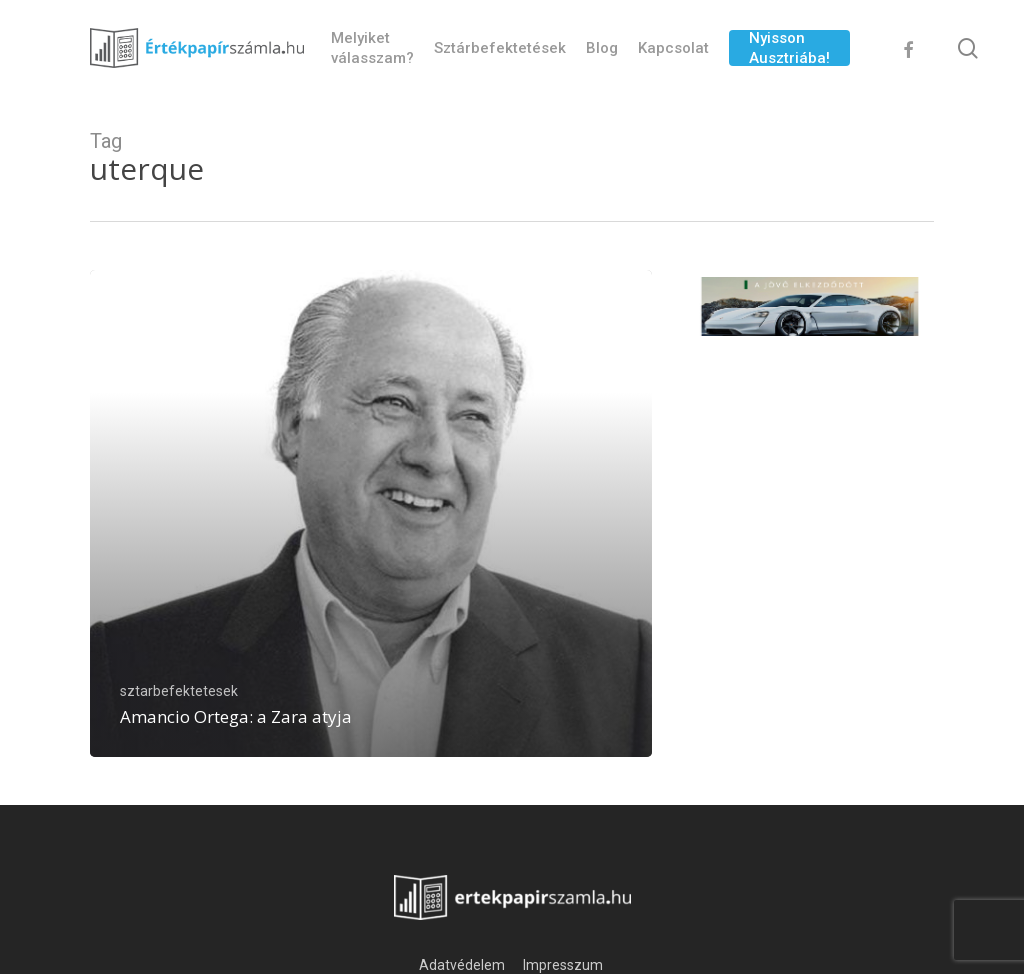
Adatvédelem (462, 965)
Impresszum (564, 965)
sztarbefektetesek (179, 691)
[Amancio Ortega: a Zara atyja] (371, 513)
